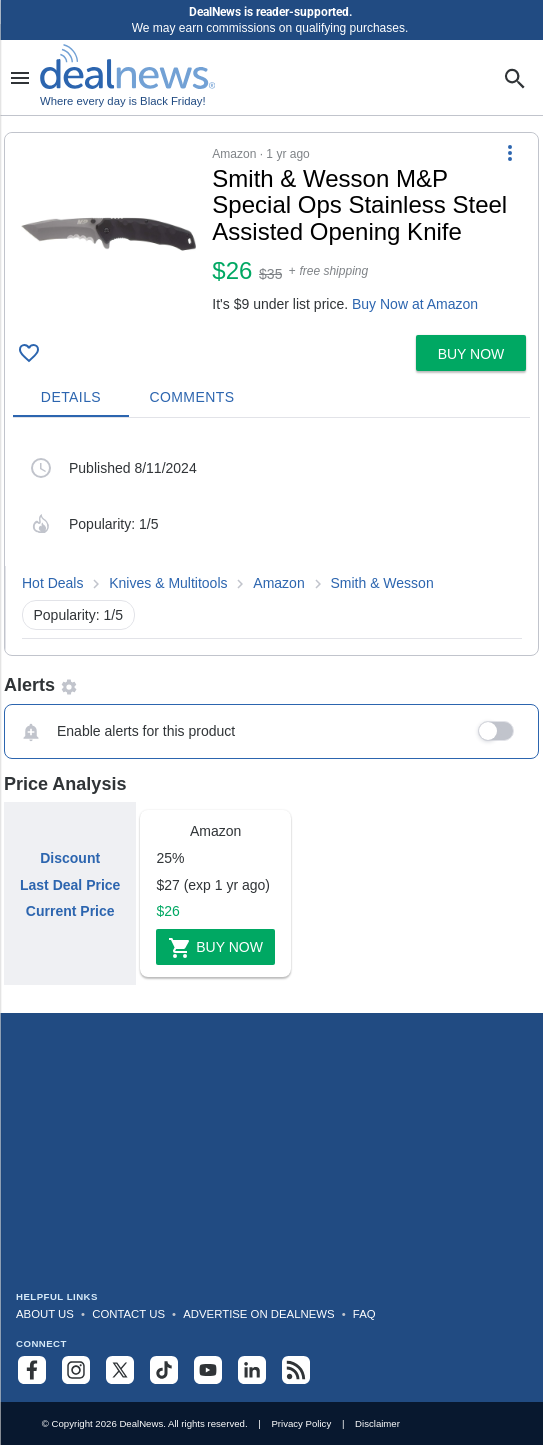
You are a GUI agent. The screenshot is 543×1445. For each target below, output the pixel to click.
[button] (271, 230)
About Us (45, 1314)
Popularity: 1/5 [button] (79, 615)
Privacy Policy (301, 1423)
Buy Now (215, 948)
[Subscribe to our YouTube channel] (208, 1370)
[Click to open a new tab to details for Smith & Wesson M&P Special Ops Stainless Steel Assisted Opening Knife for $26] (108, 234)
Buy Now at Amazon (415, 304)
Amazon (278, 583)
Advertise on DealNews (258, 1314)
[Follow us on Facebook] (32, 1370)
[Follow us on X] (120, 1370)
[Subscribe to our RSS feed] (296, 1370)
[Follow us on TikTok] (164, 1370)
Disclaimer (377, 1423)
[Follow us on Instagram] (76, 1370)
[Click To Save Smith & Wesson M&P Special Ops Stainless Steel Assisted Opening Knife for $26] (29, 353)
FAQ (364, 1314)
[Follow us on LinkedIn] (252, 1370)
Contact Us (128, 1314)
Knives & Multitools (168, 583)
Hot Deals (52, 583)
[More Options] (510, 153)
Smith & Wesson (381, 583)
